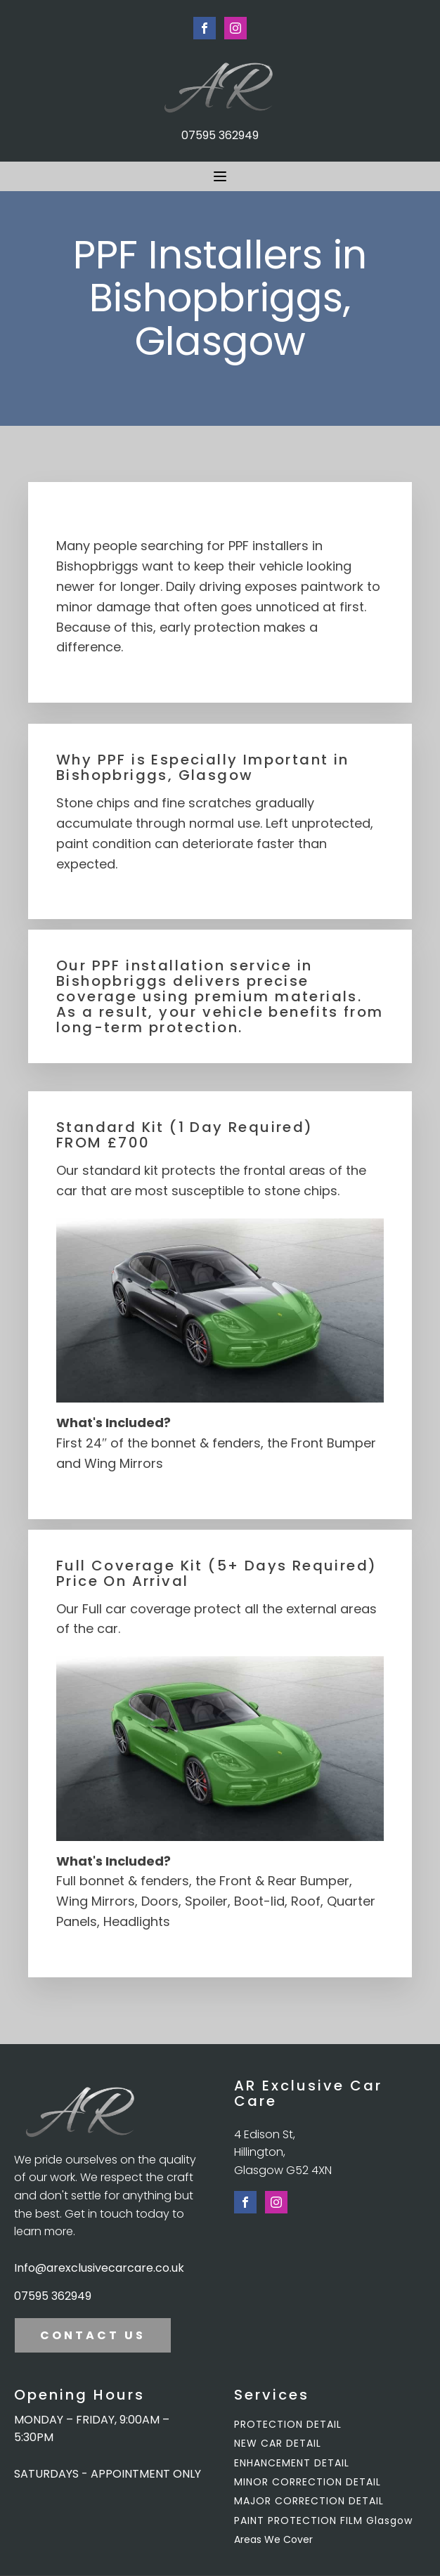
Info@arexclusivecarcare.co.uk (99, 2268)
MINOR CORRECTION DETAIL (307, 2482)
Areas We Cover (273, 2539)
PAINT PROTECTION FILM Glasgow (323, 2521)
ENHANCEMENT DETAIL (291, 2463)
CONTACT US (92, 2335)
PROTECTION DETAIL (288, 2424)
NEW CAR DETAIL (277, 2443)
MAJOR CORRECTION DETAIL (309, 2501)
